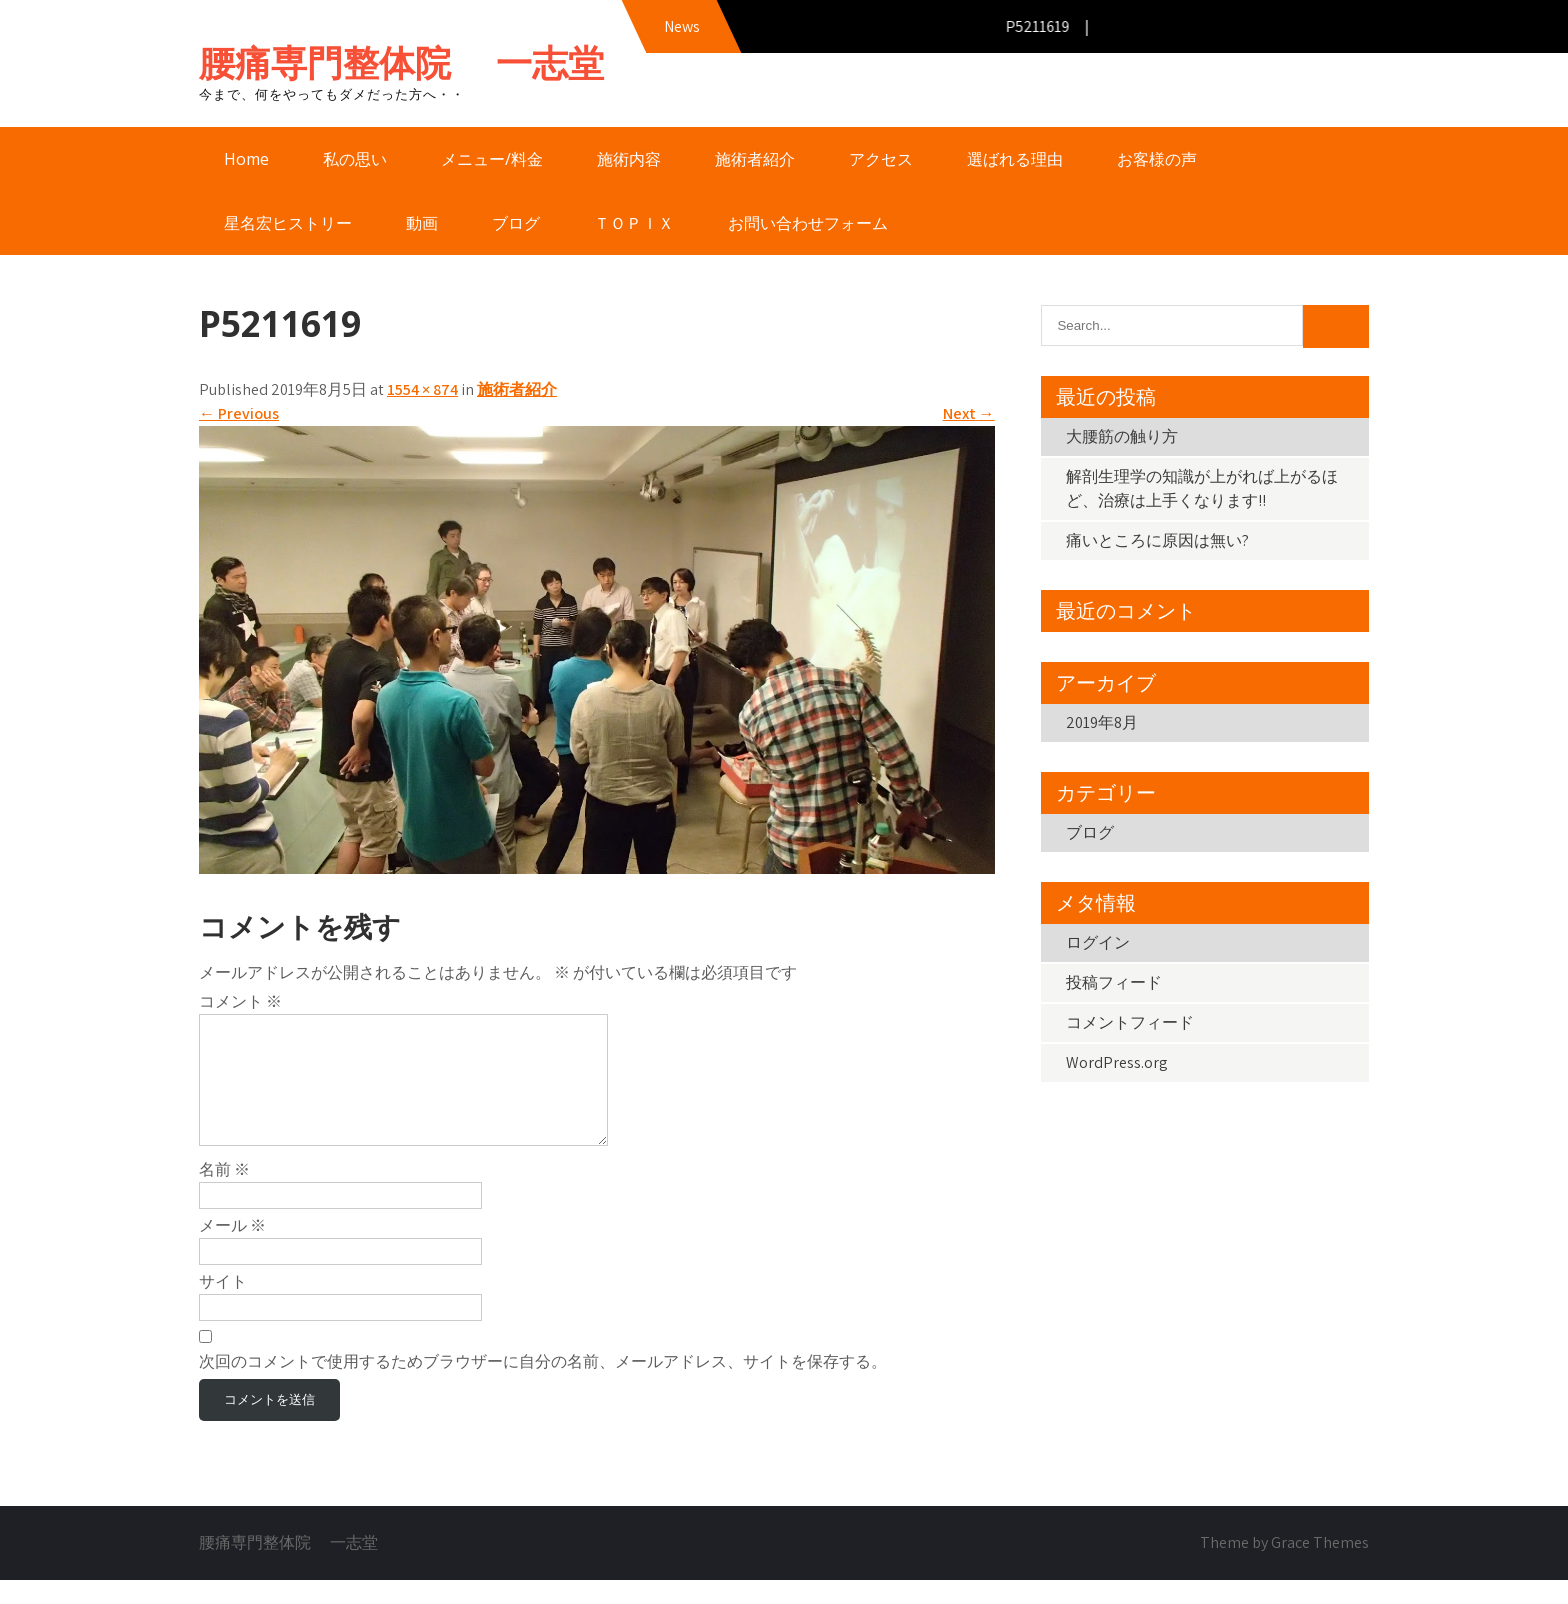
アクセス (881, 159)
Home (246, 159)
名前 (224, 1193)
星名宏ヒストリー (288, 223)
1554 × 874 (422, 389)
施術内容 (629, 159)
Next (969, 413)
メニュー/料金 (492, 159)
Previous (239, 413)
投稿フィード (1114, 982)
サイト (223, 1305)
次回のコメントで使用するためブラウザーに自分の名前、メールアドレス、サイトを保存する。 (543, 1385)
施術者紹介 (755, 159)
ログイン (1098, 942)
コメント (240, 1001)
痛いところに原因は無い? (1157, 540)
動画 (422, 223)
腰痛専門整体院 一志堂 (401, 62)
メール (232, 1249)
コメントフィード (1130, 1022)
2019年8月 (1102, 722)
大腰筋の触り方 (1122, 436)
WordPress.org (1117, 1062)
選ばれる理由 (1015, 159)
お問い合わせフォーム (808, 223)
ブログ (516, 223)
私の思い (355, 159)
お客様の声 (1157, 159)
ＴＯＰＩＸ (634, 223)
